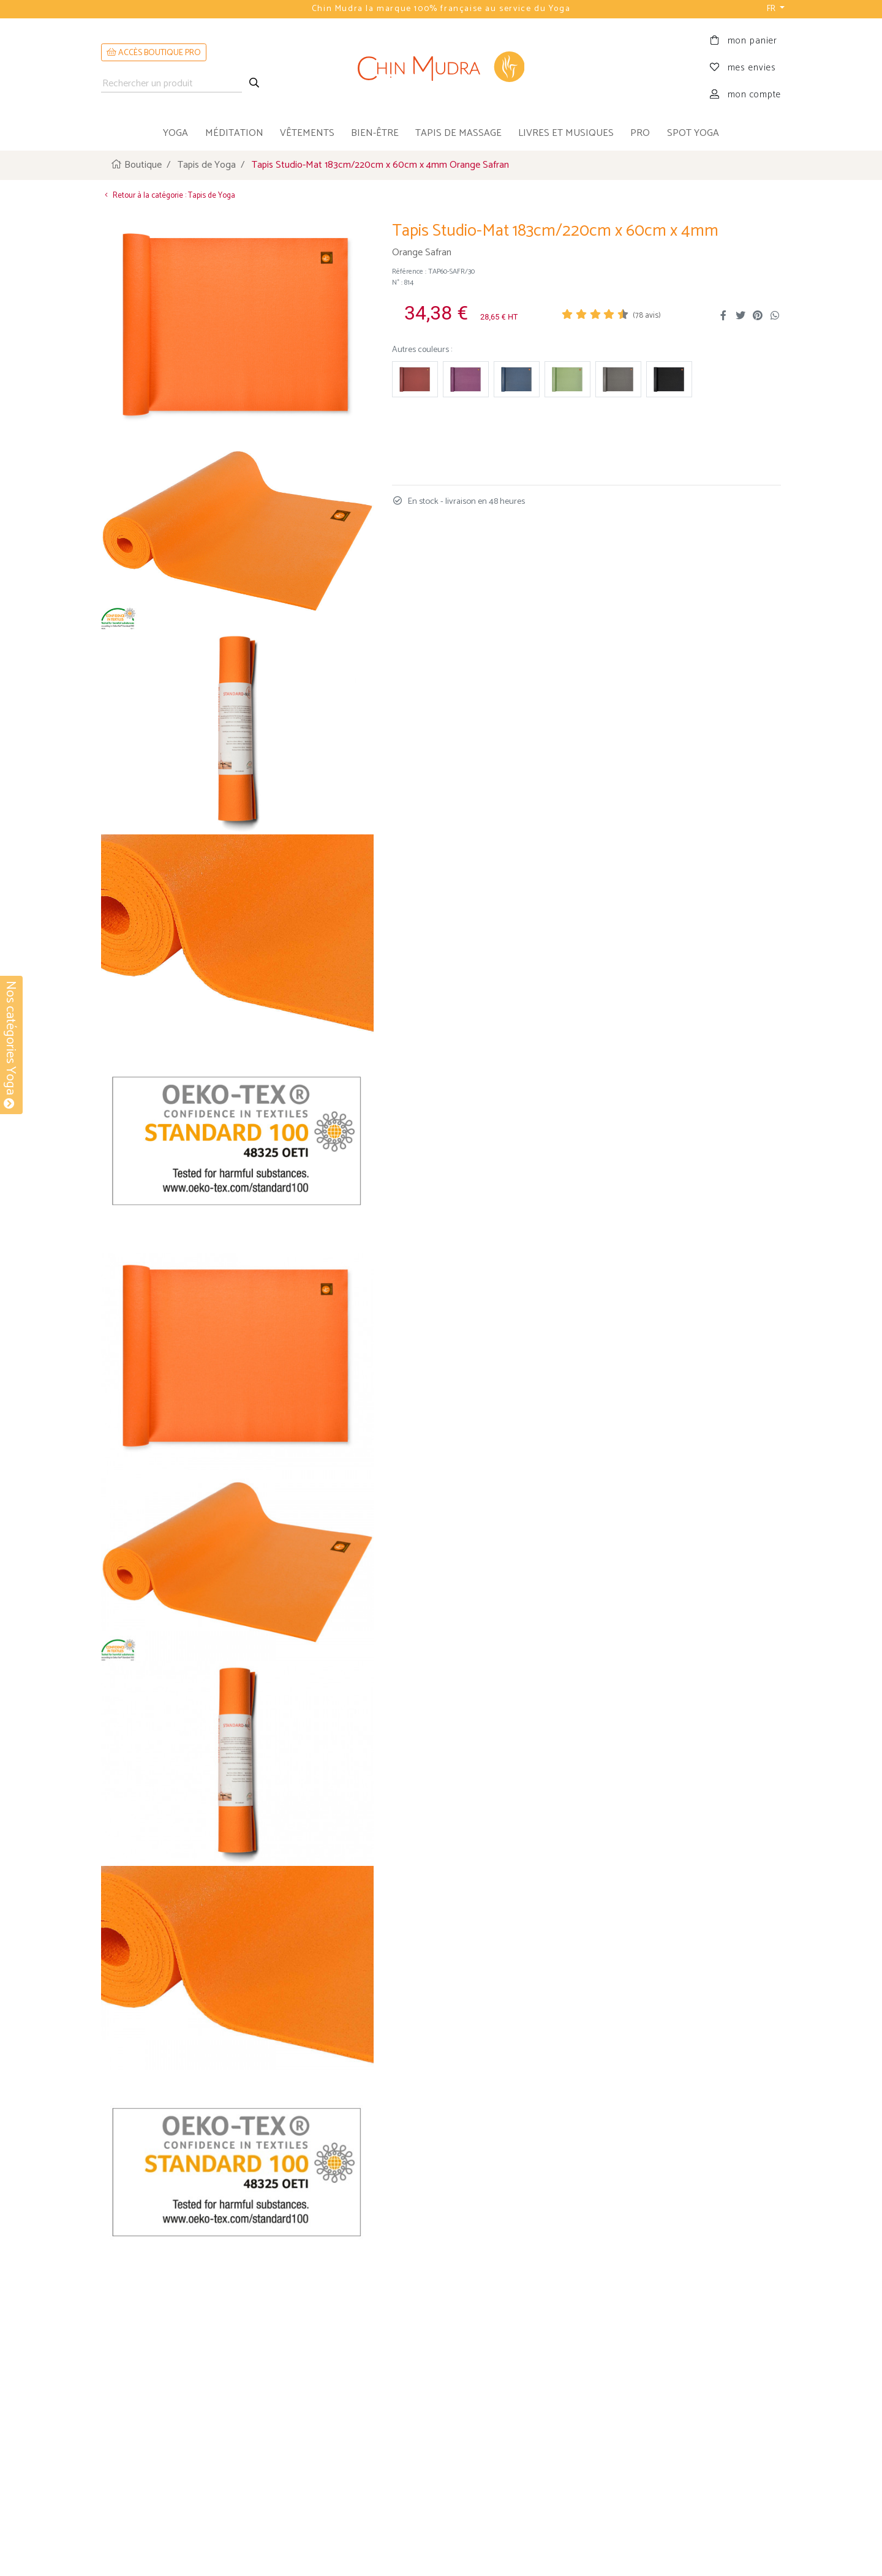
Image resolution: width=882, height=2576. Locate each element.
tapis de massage (458, 133)
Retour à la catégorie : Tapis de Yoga (168, 193)
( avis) (647, 313)
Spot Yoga (693, 133)
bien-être (375, 133)
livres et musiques (566, 133)
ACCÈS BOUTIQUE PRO (154, 53)
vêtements (307, 133)
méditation (234, 133)
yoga (175, 133)
